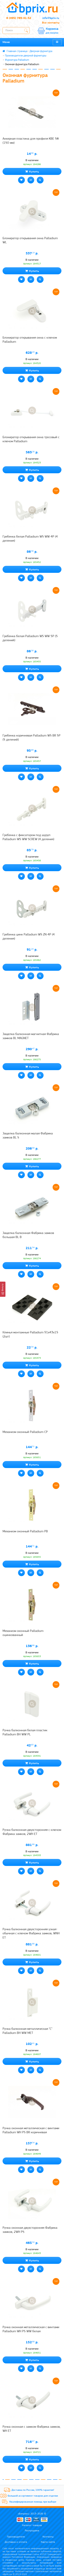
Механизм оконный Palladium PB (25, 1531)
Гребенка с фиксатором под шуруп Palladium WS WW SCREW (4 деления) (28, 837)
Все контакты (50, 22)
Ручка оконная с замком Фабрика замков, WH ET (31, 2429)
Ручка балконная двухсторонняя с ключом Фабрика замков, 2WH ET (32, 1832)
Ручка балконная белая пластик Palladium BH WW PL (25, 1732)
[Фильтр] (2, 1289)
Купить (32, 171)
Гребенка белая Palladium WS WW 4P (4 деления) (30, 538)
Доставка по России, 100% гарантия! (33, 2490)
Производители (16, 2537)
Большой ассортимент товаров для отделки (33, 2496)
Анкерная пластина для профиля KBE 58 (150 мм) (31, 141)
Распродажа (32, 2530)
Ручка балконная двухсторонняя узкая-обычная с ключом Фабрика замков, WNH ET (31, 1933)
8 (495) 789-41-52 (18, 18)
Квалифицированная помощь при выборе (32, 2502)
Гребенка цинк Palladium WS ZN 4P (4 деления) (29, 936)
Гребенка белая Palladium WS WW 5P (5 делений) (30, 638)
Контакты (48, 2537)
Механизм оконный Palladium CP (25, 1432)
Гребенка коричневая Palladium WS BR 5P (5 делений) (31, 737)
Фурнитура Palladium (17, 60)
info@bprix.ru (50, 18)
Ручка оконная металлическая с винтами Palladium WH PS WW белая (31, 2329)
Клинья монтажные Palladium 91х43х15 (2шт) (30, 1334)
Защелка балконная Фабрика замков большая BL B (28, 1235)
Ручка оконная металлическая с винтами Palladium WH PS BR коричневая (31, 2130)
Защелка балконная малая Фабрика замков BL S (28, 1135)
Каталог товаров (32, 2525)
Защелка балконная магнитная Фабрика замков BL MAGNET (31, 1036)
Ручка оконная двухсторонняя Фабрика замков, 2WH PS (30, 2230)
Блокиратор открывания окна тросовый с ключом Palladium (31, 439)
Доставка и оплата (16, 2542)
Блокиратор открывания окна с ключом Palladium (30, 340)
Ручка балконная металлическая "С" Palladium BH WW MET (27, 2031)
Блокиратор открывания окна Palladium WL (30, 240)
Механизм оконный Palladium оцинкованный (23, 1633)
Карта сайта (48, 2542)
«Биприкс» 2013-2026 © (32, 2514)
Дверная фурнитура (41, 51)
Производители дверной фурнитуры (25, 55)
